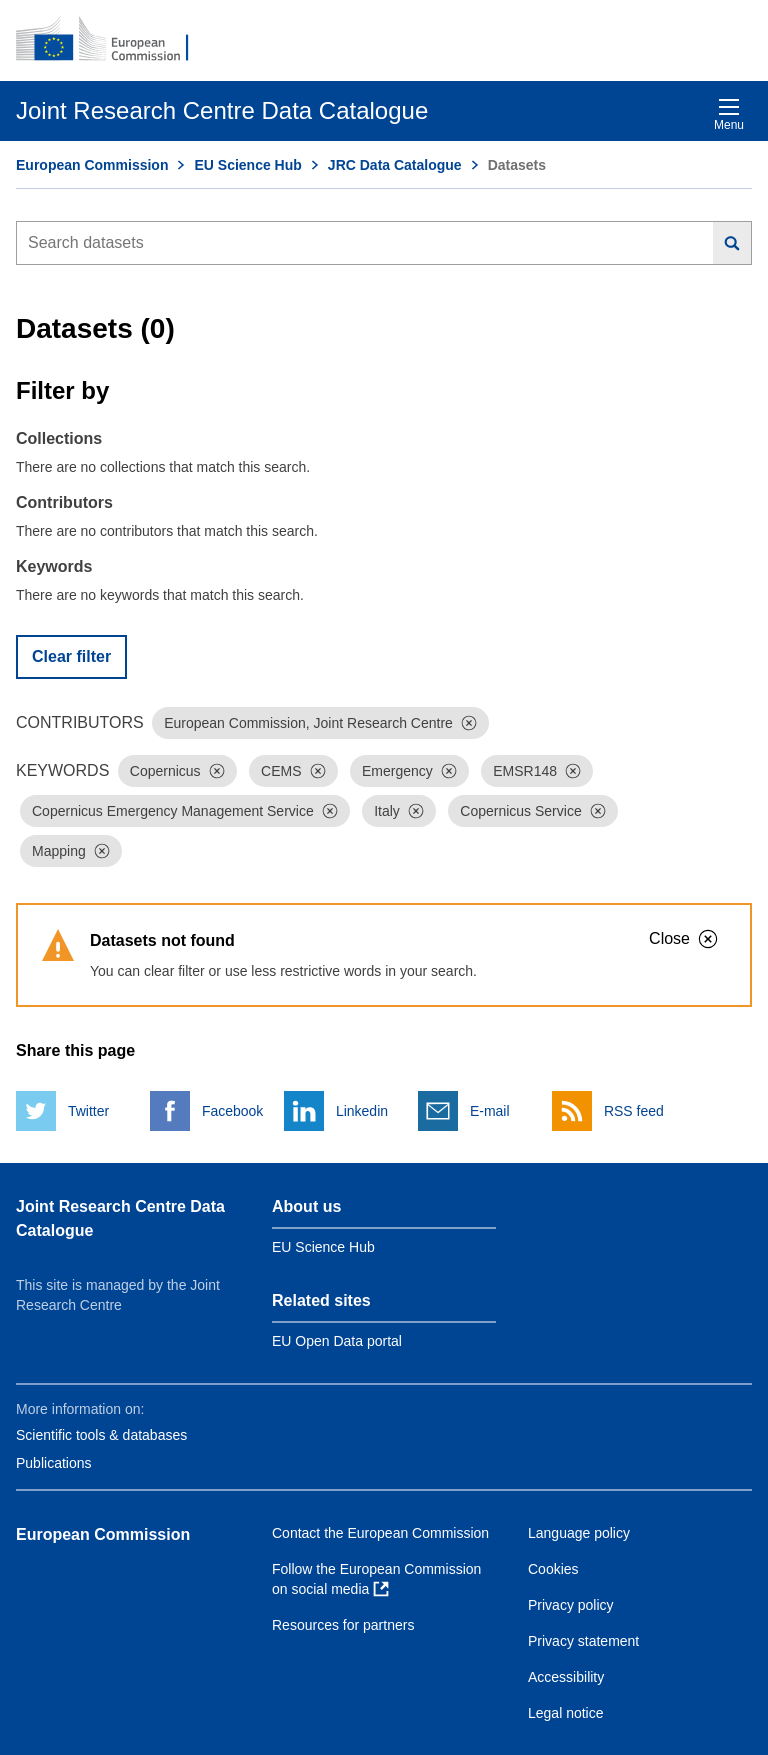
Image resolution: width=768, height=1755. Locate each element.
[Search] (732, 243)
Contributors (64, 502)
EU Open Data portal (337, 1341)
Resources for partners (343, 1625)
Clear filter (71, 656)
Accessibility (566, 1677)
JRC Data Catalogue (395, 165)
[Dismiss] (469, 723)
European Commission (92, 165)
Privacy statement (583, 1641)
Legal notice (566, 1713)
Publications (54, 1463)
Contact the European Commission (380, 1533)
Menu (729, 114)
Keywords (54, 566)
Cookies (553, 1569)
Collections (59, 438)
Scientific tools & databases (101, 1435)
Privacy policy (571, 1605)
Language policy (579, 1533)
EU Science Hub (247, 165)
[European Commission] (113, 40)
